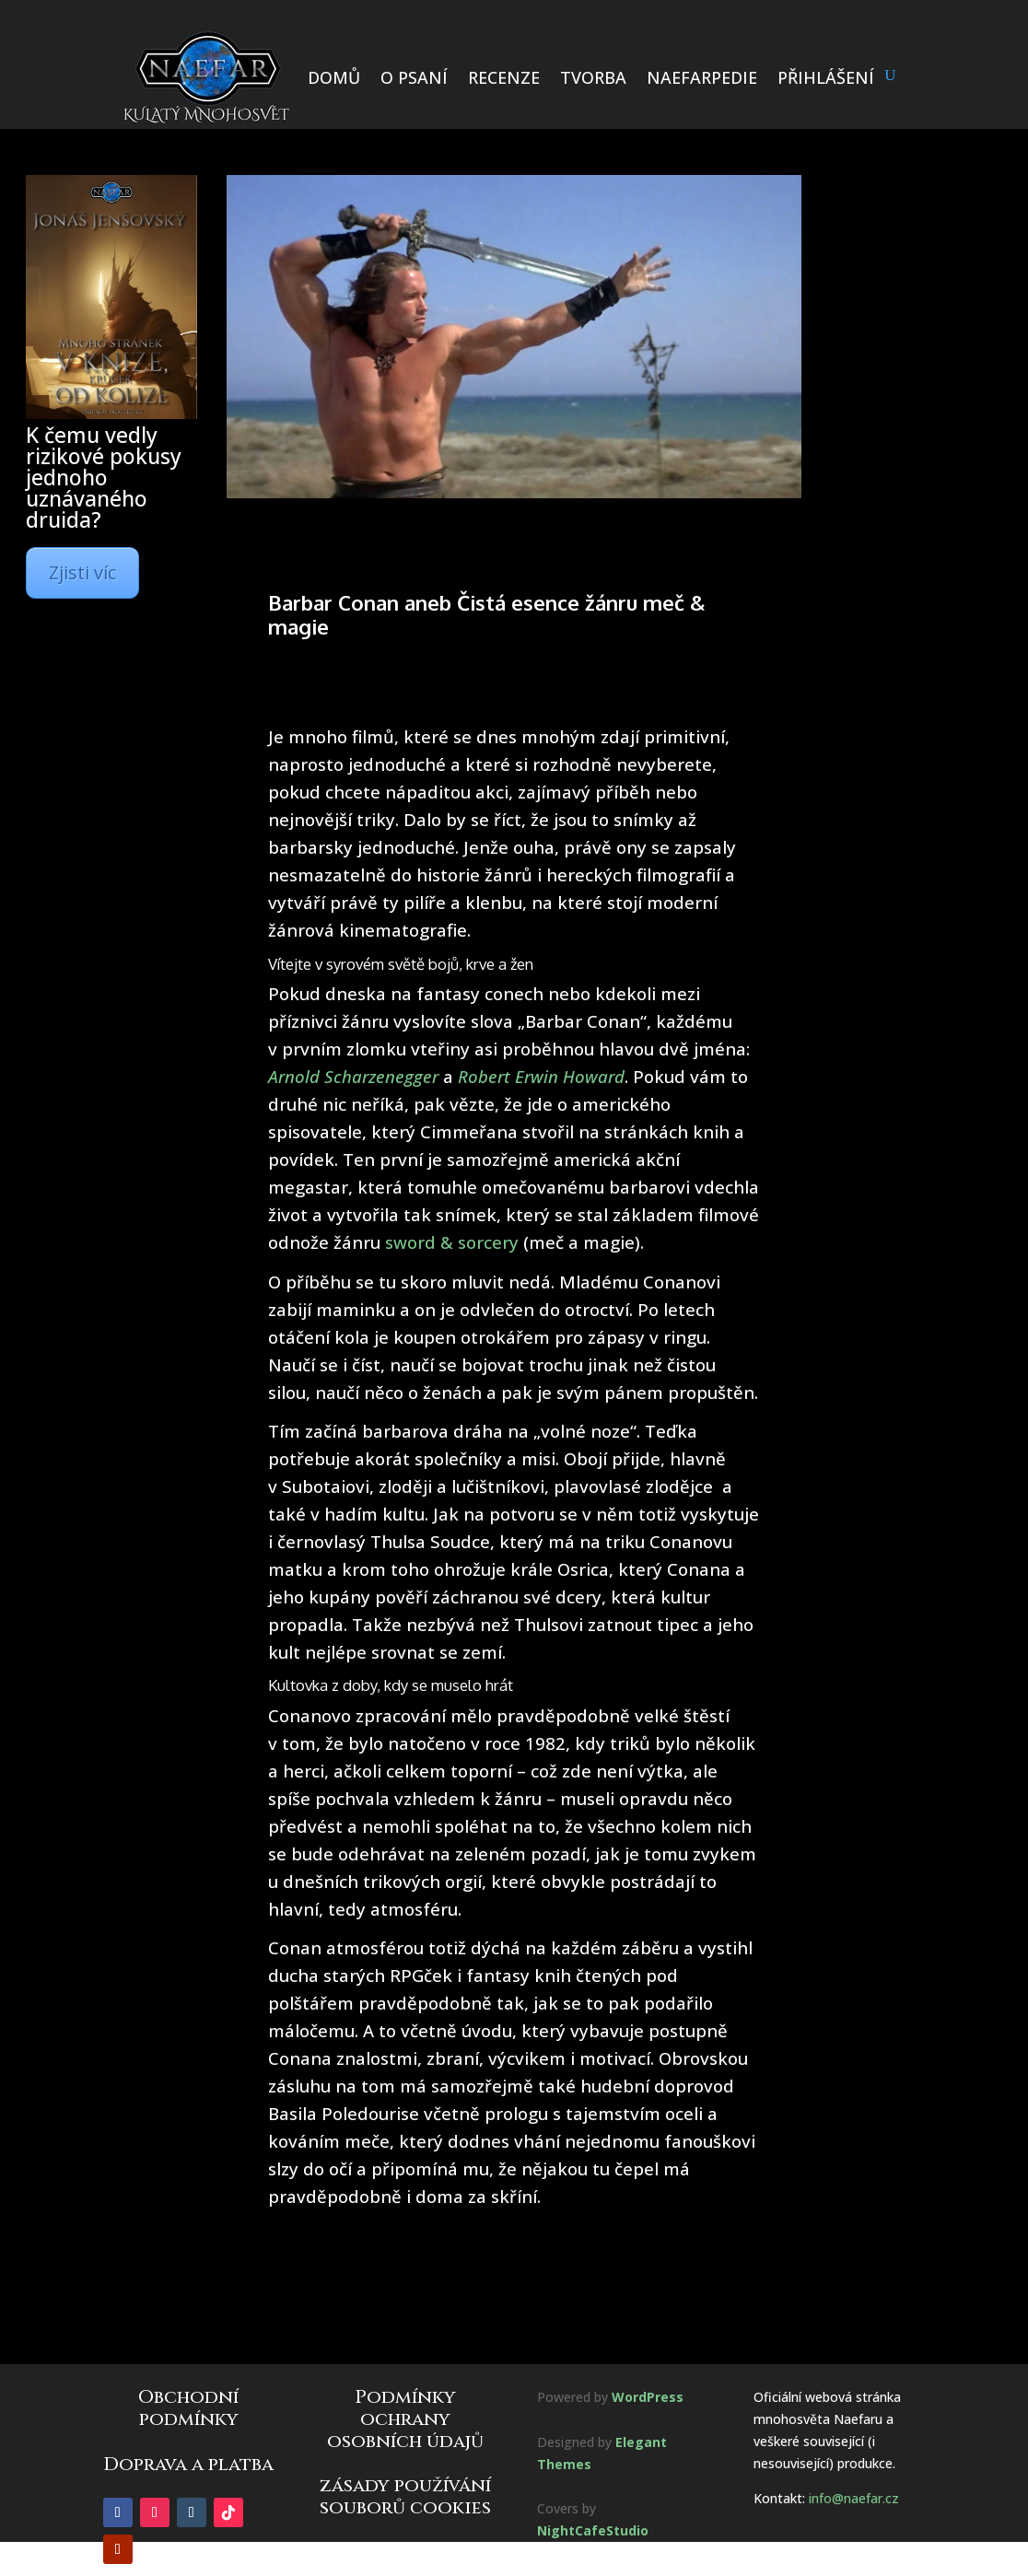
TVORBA (593, 77)
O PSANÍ (414, 77)
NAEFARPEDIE (702, 77)
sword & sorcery (452, 1241)
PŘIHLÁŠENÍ (825, 77)
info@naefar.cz (854, 2498)
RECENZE (504, 77)
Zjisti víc (82, 572)
